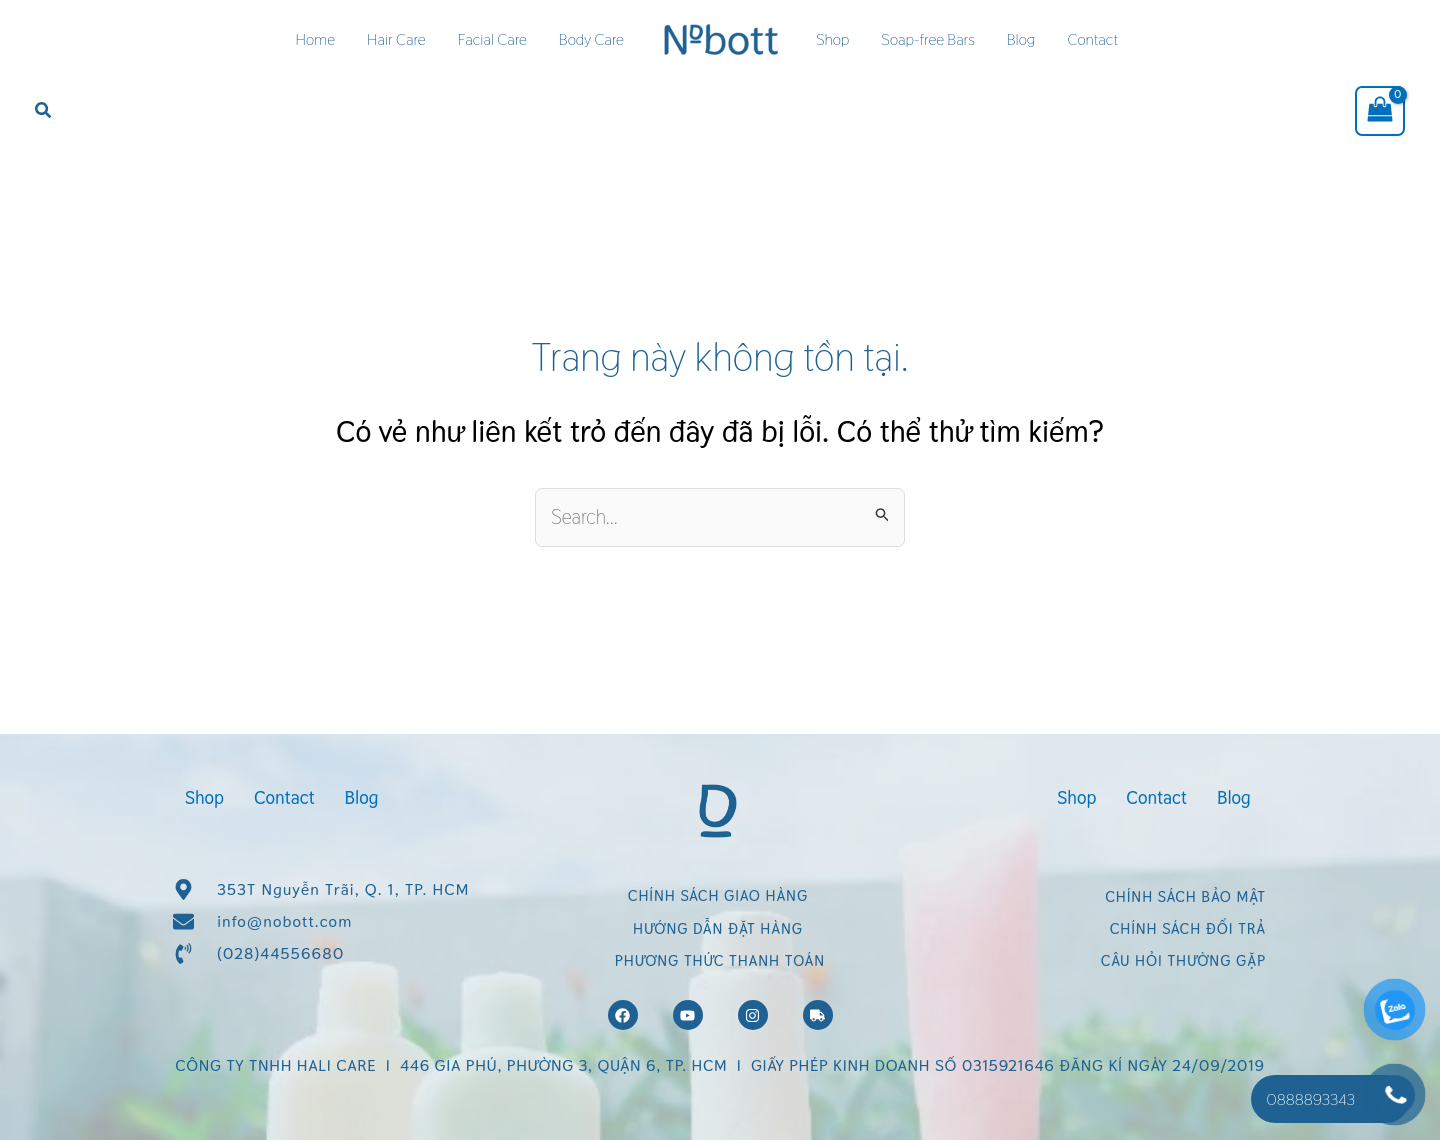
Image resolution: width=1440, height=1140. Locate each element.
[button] (44, 111)
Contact (1092, 39)
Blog (1021, 39)
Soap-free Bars (927, 39)
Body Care (591, 39)
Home (315, 39)
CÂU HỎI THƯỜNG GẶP (1183, 960)
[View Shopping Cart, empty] (1380, 111)
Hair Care (396, 39)
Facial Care (492, 39)
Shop (832, 39)
